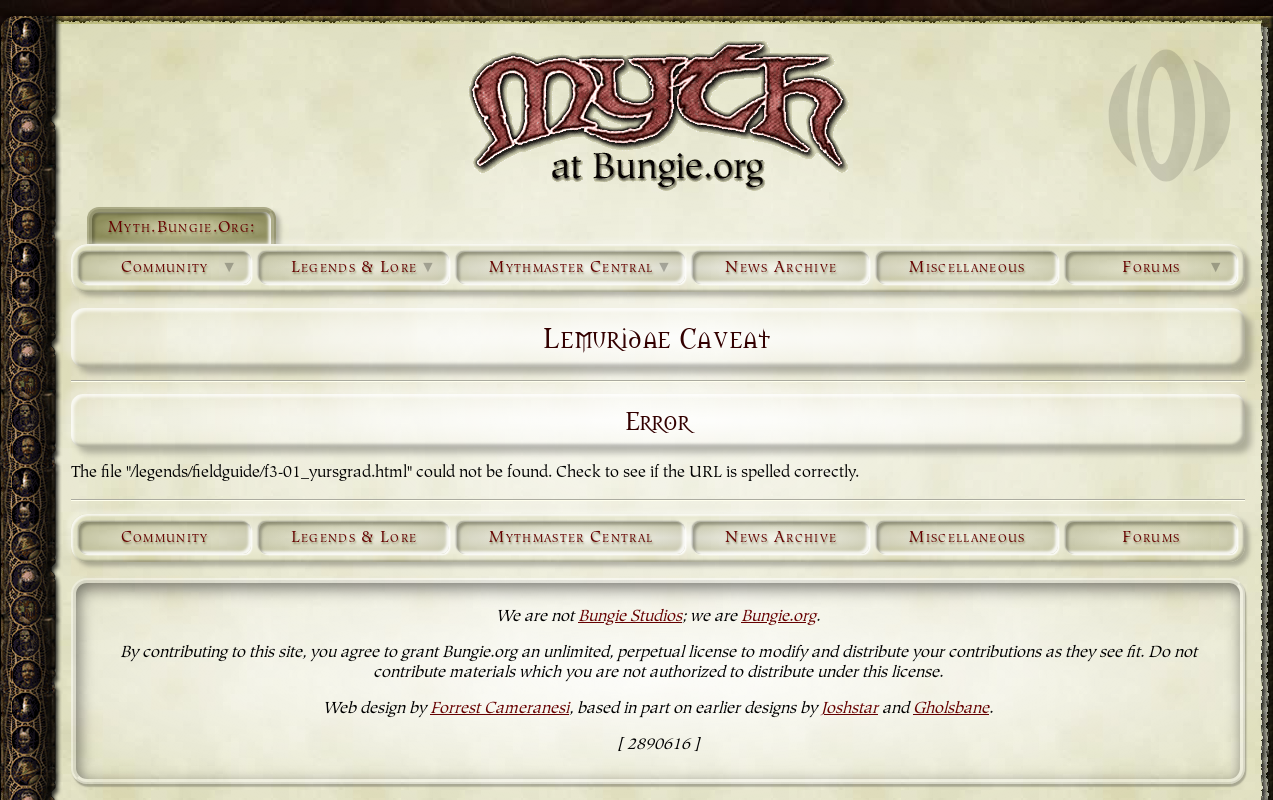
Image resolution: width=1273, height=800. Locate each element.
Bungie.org (778, 617)
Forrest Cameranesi (499, 709)
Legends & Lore (364, 268)
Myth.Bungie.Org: (181, 228)
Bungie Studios (630, 617)
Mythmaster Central (581, 268)
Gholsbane (951, 709)
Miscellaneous (967, 268)
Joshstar (849, 709)
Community (180, 268)
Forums (1173, 268)
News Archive (781, 268)
